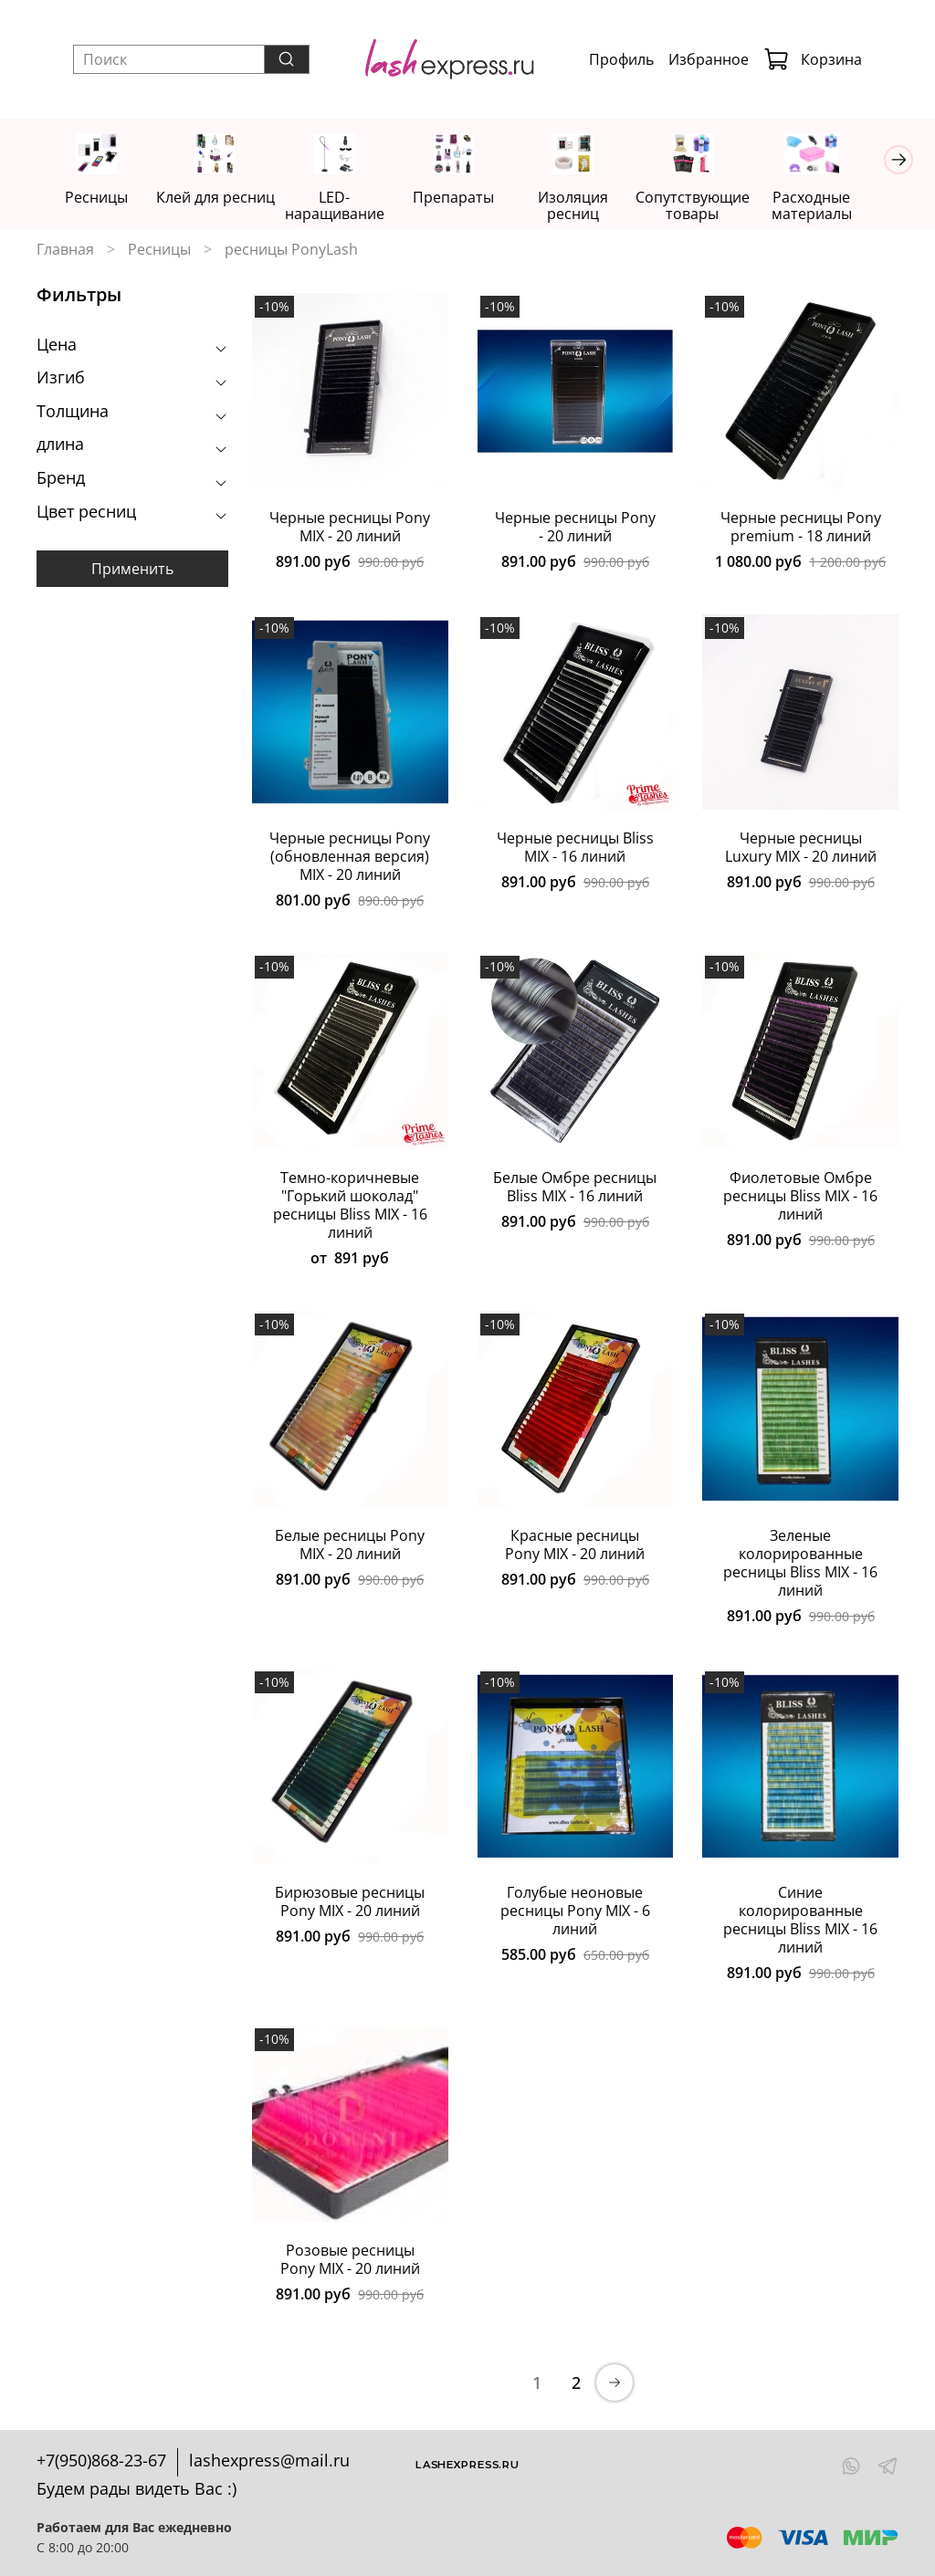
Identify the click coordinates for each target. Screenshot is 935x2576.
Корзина (812, 59)
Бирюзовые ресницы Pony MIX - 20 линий (350, 1903)
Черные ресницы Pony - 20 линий (575, 527)
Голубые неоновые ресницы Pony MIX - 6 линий (575, 1912)
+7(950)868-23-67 (101, 2461)
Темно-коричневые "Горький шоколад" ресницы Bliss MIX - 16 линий (350, 1205)
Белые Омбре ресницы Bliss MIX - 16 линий (575, 1187)
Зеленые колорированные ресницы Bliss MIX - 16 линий (800, 1563)
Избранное (708, 59)
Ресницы (98, 198)
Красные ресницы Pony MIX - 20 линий (575, 1545)
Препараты (467, 198)
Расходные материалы (836, 206)
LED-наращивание (344, 206)
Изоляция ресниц (590, 206)
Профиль (621, 59)
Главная (65, 250)
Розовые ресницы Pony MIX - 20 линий (350, 2260)
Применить (132, 570)
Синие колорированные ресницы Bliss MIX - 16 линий (800, 1921)
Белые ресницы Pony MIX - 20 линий (350, 1545)
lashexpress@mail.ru (269, 2461)
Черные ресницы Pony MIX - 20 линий (349, 527)
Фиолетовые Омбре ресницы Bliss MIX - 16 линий (800, 1196)
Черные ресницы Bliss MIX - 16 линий (575, 849)
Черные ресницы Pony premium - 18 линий (800, 527)
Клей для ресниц (221, 198)
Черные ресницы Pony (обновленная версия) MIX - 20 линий (349, 858)
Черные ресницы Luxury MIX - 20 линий (801, 849)
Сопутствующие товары (714, 206)
